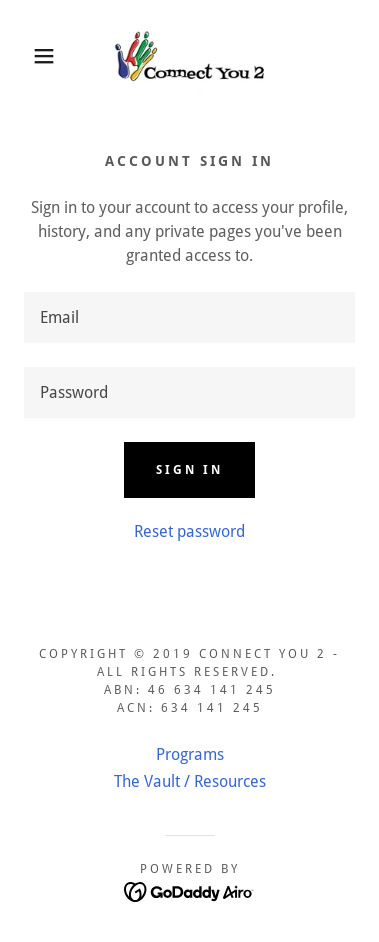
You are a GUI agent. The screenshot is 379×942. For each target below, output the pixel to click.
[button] (30, 56)
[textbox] (189, 317)
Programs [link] (190, 754)
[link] (190, 56)
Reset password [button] (189, 531)
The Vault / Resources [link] (190, 781)
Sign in (189, 470)
